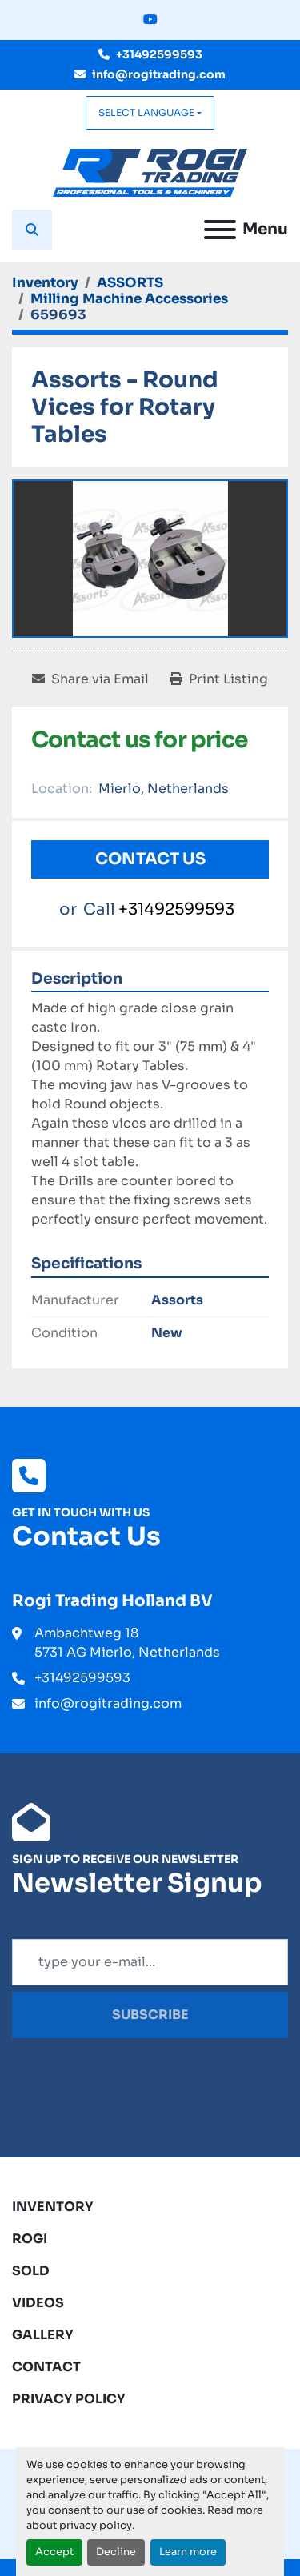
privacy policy (95, 2525)
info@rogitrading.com (159, 74)
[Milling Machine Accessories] (129, 298)
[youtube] (150, 20)
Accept (54, 2552)
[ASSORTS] (130, 282)
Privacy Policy (69, 2398)
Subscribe (150, 2014)
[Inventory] (45, 282)
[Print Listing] (218, 679)
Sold (31, 2270)
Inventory (53, 2206)
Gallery (43, 2334)
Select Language (146, 112)
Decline (116, 2552)
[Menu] (220, 229)
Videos (38, 2302)
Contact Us (150, 859)
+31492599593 (159, 54)
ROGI (29, 2238)
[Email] (150, 1962)
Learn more (188, 2552)
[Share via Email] (90, 679)
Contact (46, 2366)
